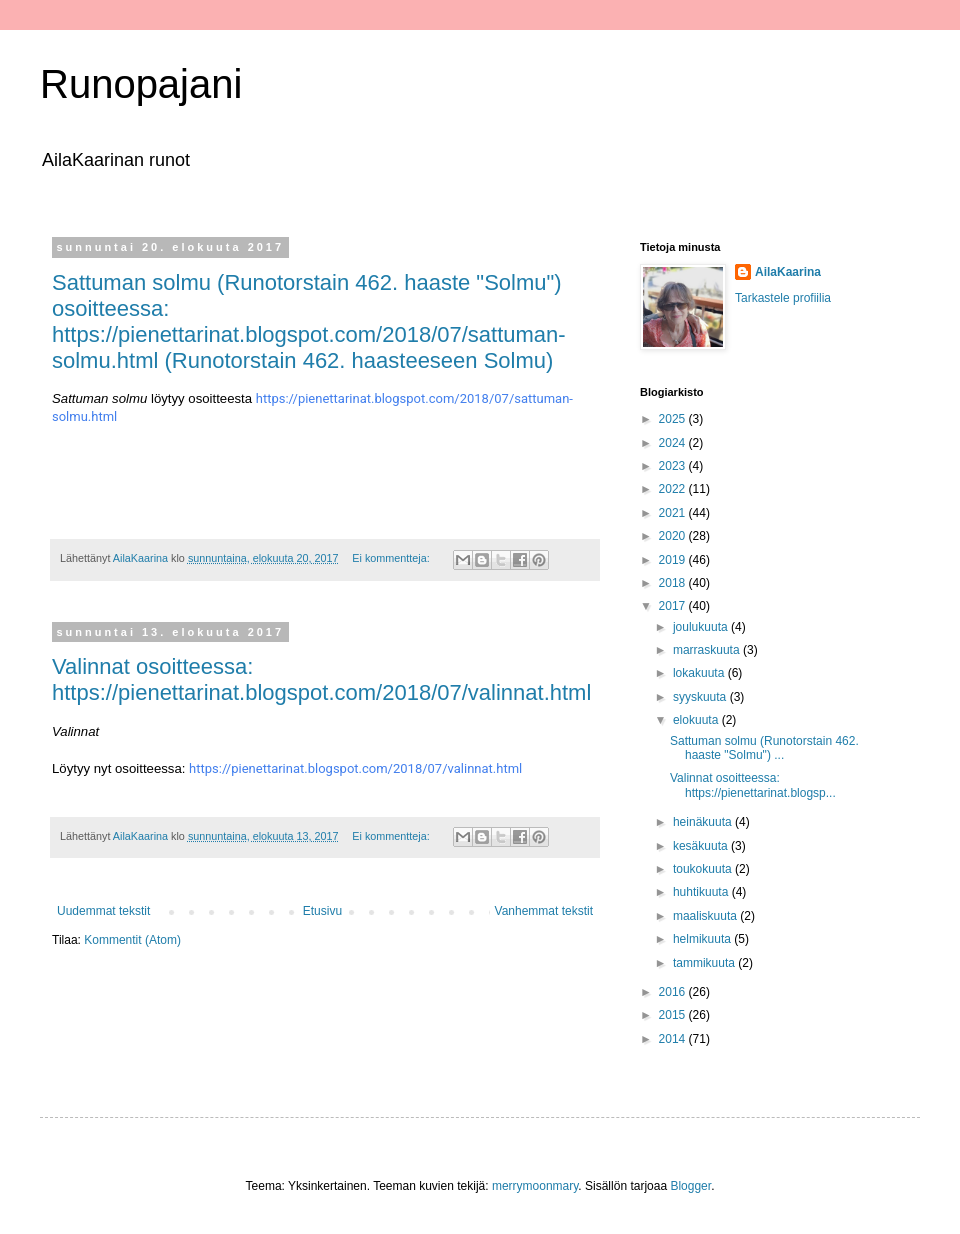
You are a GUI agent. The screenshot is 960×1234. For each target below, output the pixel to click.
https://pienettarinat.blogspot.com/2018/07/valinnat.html (355, 768)
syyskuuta (701, 697)
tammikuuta (705, 963)
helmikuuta (703, 939)
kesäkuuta (702, 846)
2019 (674, 560)
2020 (674, 536)
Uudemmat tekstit (103, 911)
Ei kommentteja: (392, 558)
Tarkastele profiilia (783, 298)
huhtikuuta (702, 892)
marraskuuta (708, 650)
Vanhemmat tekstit (544, 911)
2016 (674, 992)
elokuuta (697, 720)
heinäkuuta (704, 822)
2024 (674, 443)
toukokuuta (704, 869)
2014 (674, 1039)
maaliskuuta (706, 916)
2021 (674, 513)
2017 (674, 606)
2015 (674, 1015)
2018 (674, 583)
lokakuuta (700, 673)
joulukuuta (702, 627)
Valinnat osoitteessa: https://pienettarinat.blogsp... (753, 785)
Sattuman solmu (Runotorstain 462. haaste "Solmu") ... (764, 748)
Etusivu (322, 911)
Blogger (690, 1186)
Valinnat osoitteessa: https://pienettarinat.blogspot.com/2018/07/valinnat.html (321, 679)
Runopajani (141, 84)
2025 (674, 419)
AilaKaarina (788, 272)
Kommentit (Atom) (132, 940)
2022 (674, 489)
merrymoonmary (535, 1186)
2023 (674, 466)
